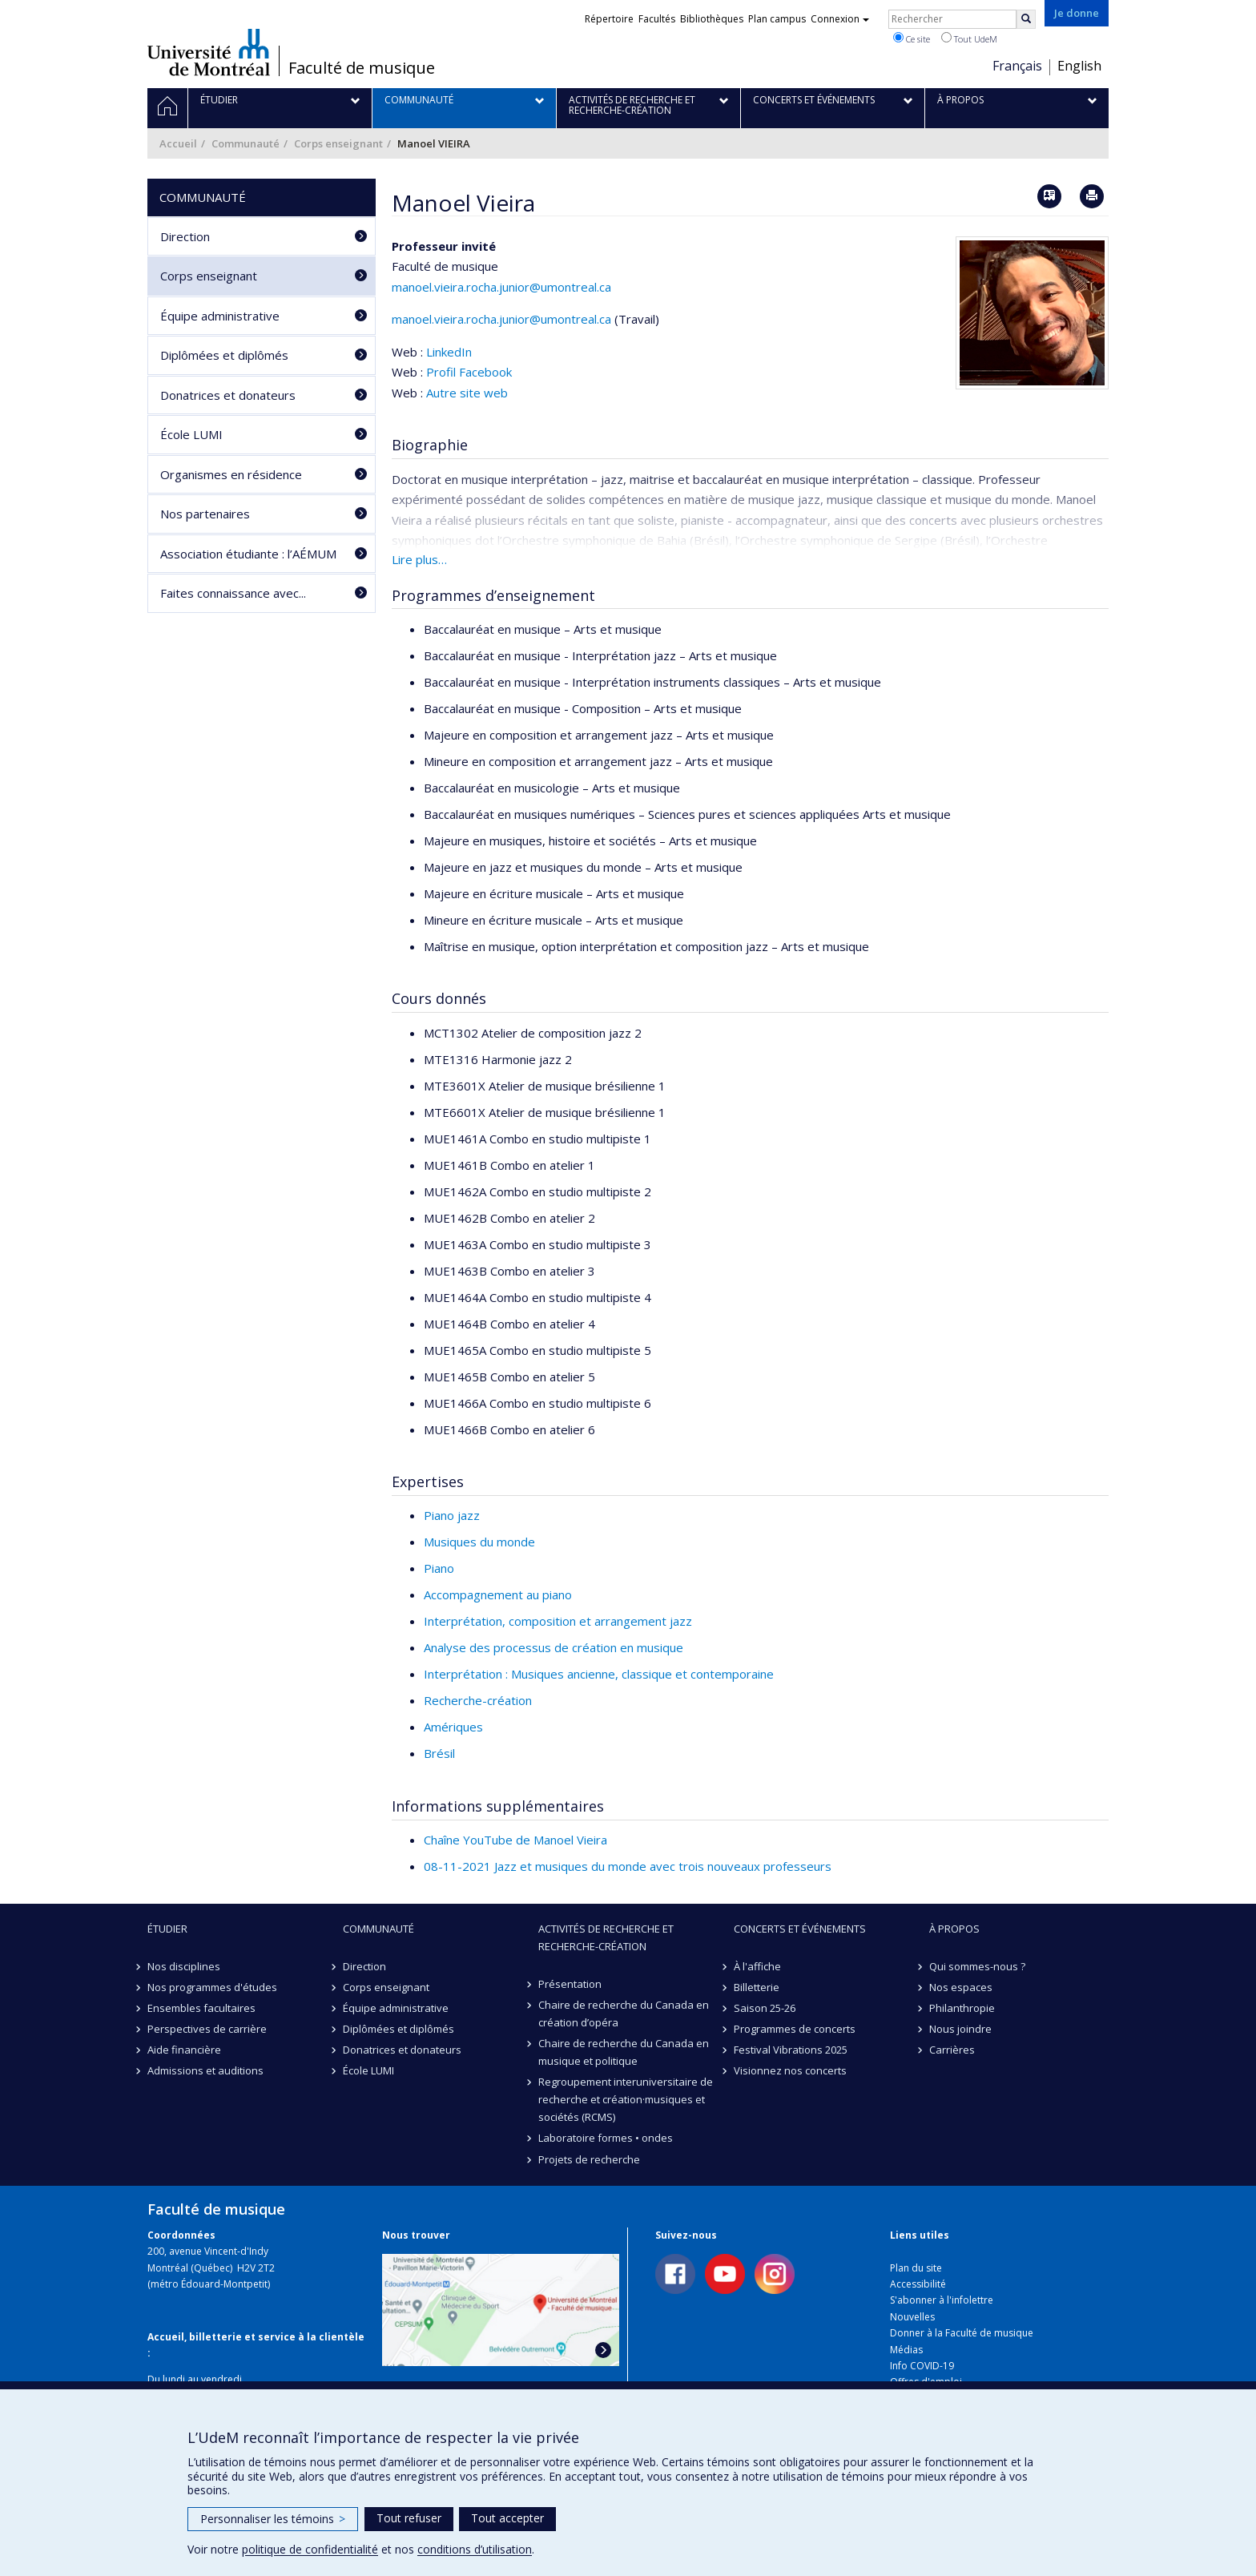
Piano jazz (452, 1515)
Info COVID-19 (922, 2365)
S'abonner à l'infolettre (941, 2300)
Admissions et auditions (205, 2070)
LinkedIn (449, 352)
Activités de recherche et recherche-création (606, 1937)
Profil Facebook (469, 372)
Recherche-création (478, 1700)
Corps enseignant (338, 143)
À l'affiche (757, 1966)
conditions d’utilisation (474, 2549)
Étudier (167, 1928)
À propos (954, 1928)
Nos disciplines (183, 1966)
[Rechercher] (1026, 19)
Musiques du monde (479, 1542)
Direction (185, 236)
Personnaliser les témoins (272, 2518)
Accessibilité (918, 2284)
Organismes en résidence (231, 474)
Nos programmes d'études (212, 1987)
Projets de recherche (589, 2159)
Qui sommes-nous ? (977, 1966)
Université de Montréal (208, 52)
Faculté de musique (361, 68)
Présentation (570, 1984)
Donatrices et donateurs (228, 395)
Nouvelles (912, 2317)
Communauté (245, 143)
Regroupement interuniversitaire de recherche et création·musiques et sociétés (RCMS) (625, 2099)
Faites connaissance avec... (233, 593)
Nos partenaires (205, 514)
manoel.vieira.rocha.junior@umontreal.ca (501, 287)
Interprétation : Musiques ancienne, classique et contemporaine (599, 1674)
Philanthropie (962, 2008)
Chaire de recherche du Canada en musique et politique (623, 2052)
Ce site (911, 38)
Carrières (952, 2049)
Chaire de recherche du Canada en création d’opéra (623, 2014)
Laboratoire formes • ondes (605, 2138)
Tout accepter (507, 2518)
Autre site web (467, 393)
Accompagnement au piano (498, 1594)
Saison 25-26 (764, 2008)
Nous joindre (960, 2029)
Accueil (178, 143)
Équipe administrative (220, 316)
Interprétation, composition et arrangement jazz (558, 1621)
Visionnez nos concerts (790, 2070)
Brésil (439, 1753)
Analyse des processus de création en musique (553, 1647)
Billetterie (756, 1987)
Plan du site (916, 2268)
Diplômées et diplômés (224, 355)
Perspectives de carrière (207, 2029)
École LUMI (191, 434)
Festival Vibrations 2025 (790, 2049)
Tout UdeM (969, 38)
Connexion (840, 19)
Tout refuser (408, 2518)
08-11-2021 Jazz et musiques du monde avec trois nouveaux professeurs (627, 1866)
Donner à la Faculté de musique (961, 2333)
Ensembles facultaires (201, 2008)
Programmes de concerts (794, 2029)
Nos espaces (960, 1987)
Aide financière (184, 2049)
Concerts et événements (800, 1928)
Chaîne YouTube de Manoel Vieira (515, 1840)
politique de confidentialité (310, 2549)
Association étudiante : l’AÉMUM (248, 554)
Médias (906, 2349)
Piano (439, 1568)
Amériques (453, 1727)
